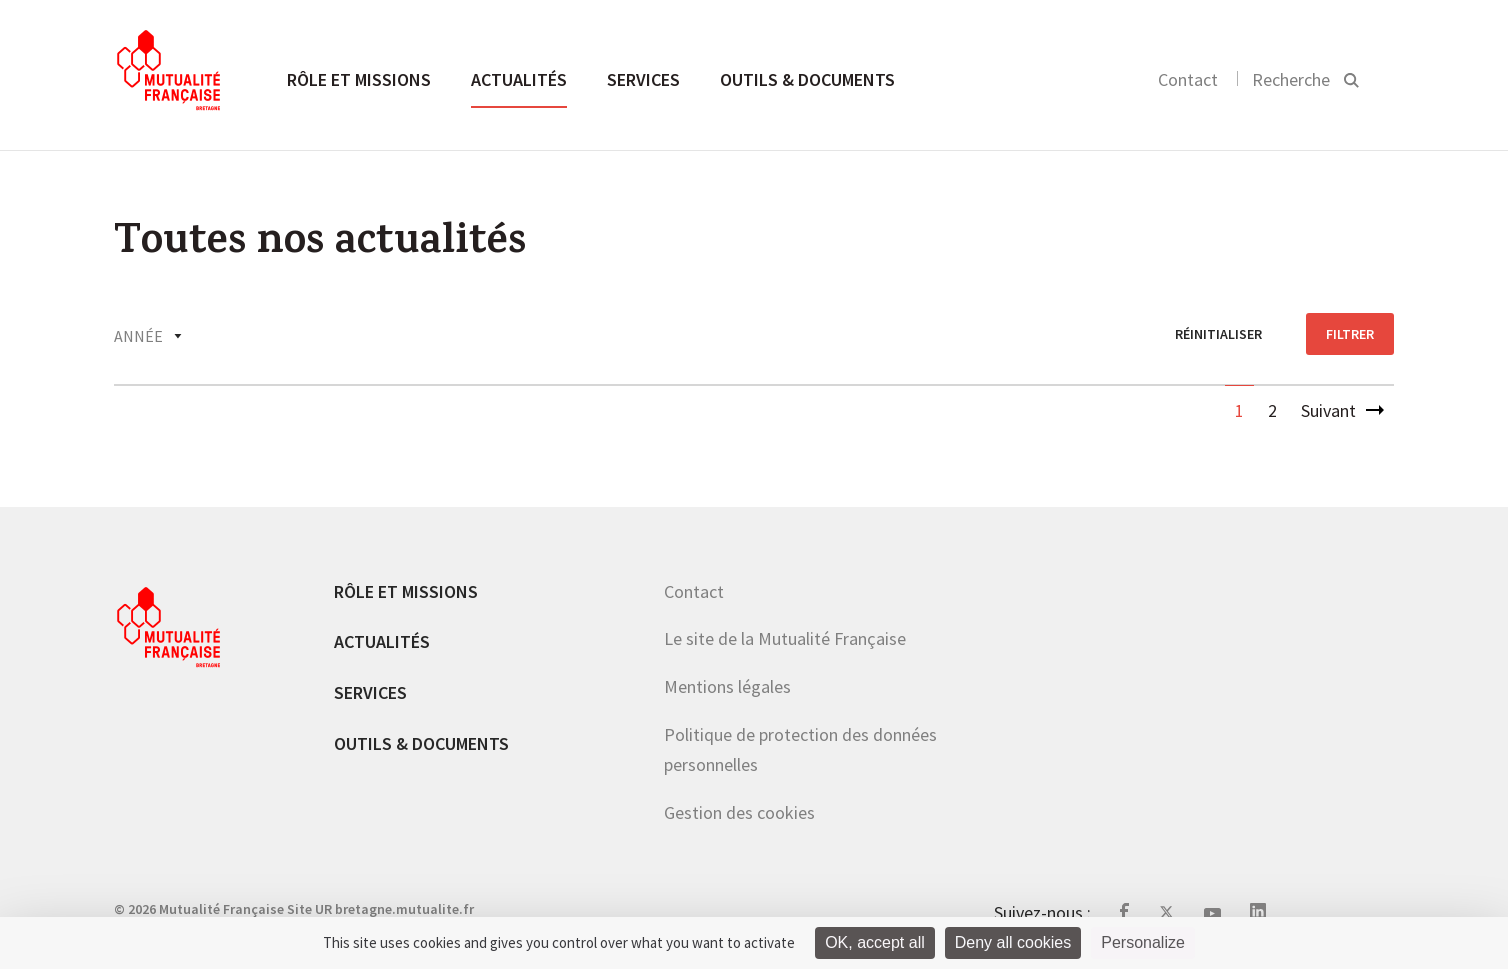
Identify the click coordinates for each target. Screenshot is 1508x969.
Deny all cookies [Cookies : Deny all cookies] (1013, 942)
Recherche (1291, 79)
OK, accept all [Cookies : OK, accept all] (875, 942)
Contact (1188, 79)
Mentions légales (727, 686)
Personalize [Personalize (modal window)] (1143, 942)
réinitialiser (1218, 334)
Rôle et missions (359, 79)
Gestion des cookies (739, 812)
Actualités (519, 79)
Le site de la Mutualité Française (785, 638)
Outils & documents (807, 79)
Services (643, 79)
